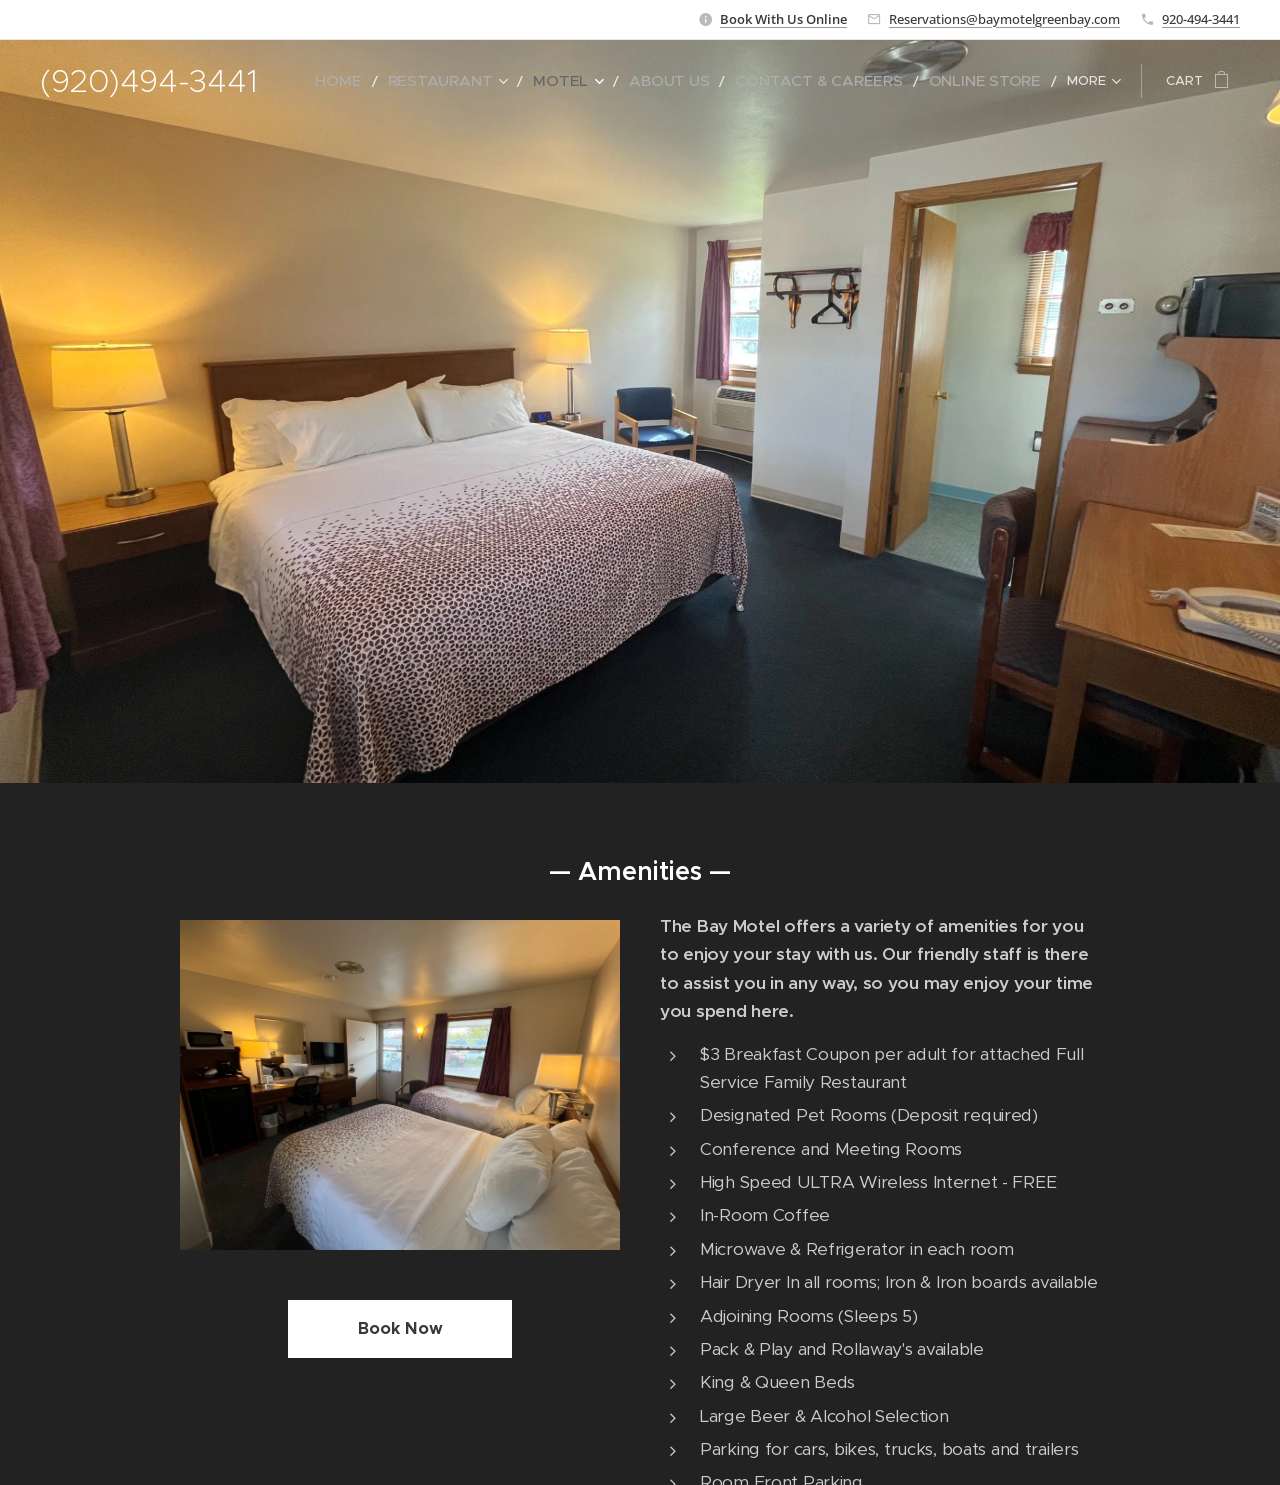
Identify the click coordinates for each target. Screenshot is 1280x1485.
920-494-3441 (1201, 19)
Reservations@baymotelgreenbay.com (1004, 19)
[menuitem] (421, 81)
